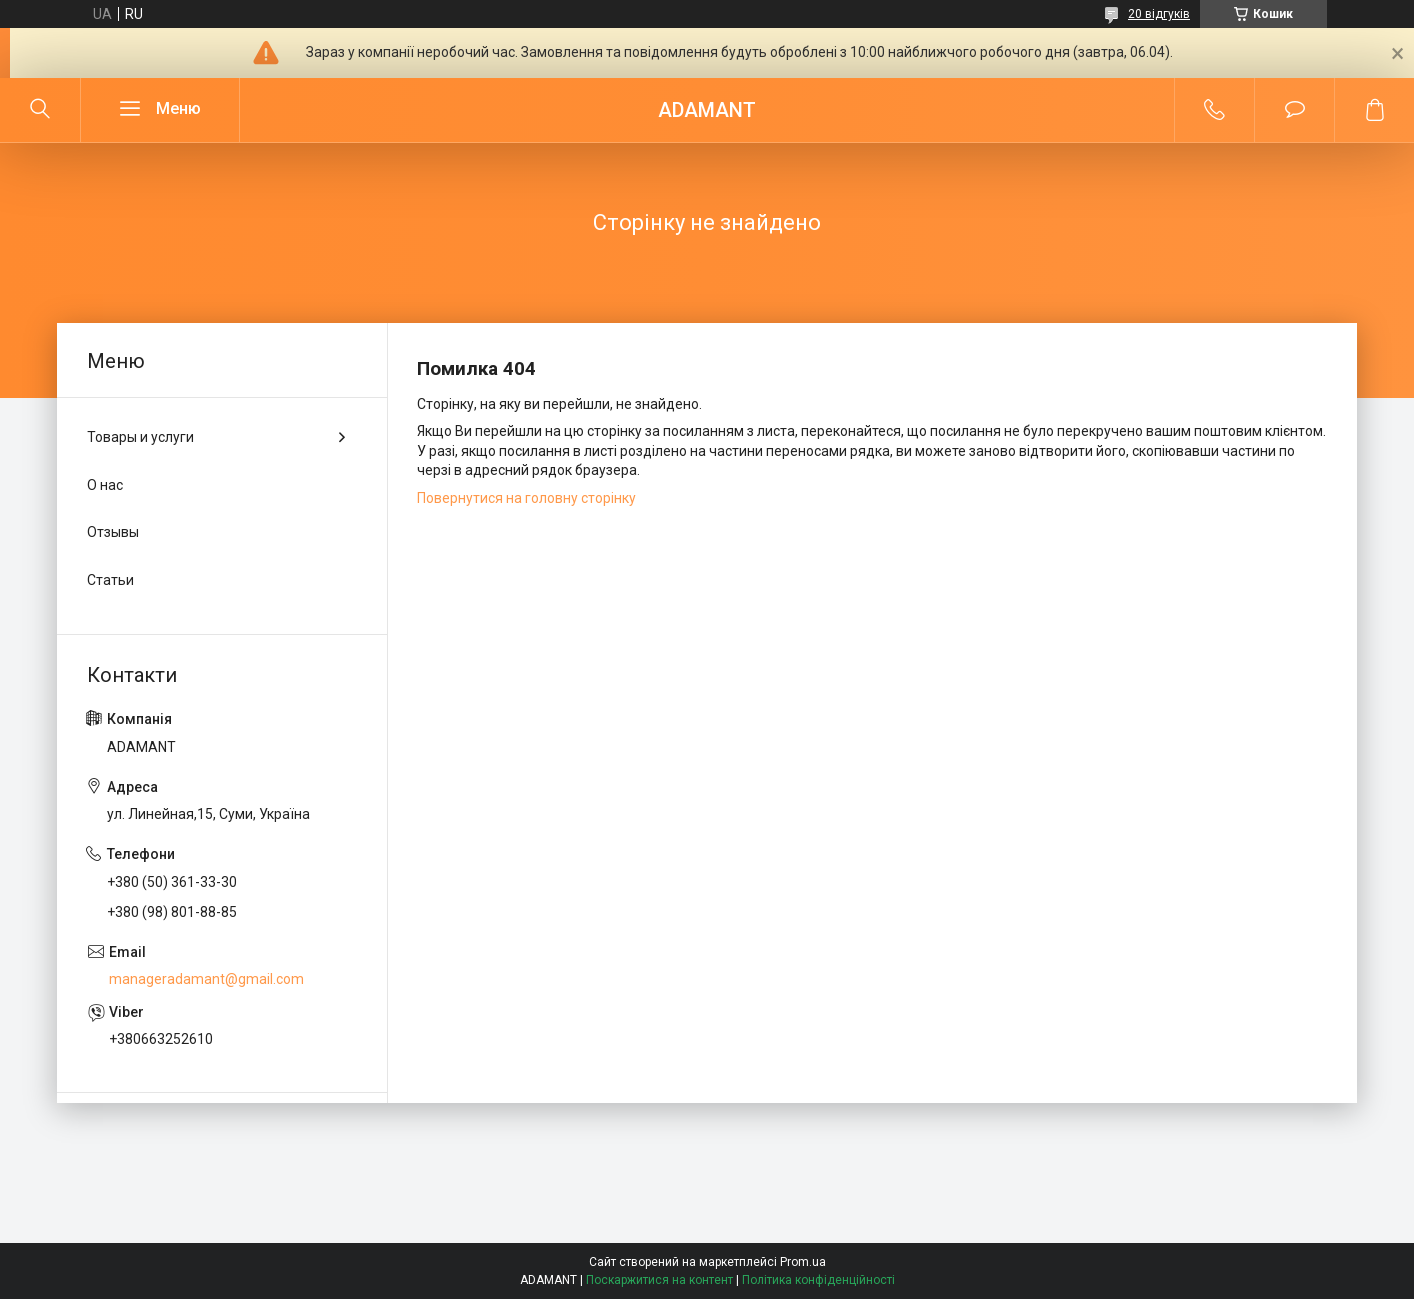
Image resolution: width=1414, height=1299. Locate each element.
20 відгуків (1159, 14)
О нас (105, 485)
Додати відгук (1294, 110)
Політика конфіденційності (818, 1280)
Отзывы (113, 532)
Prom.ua (803, 1262)
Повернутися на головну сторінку (526, 498)
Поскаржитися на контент (659, 1280)
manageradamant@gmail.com (206, 979)
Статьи (110, 580)
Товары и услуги (140, 437)
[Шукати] (40, 110)
